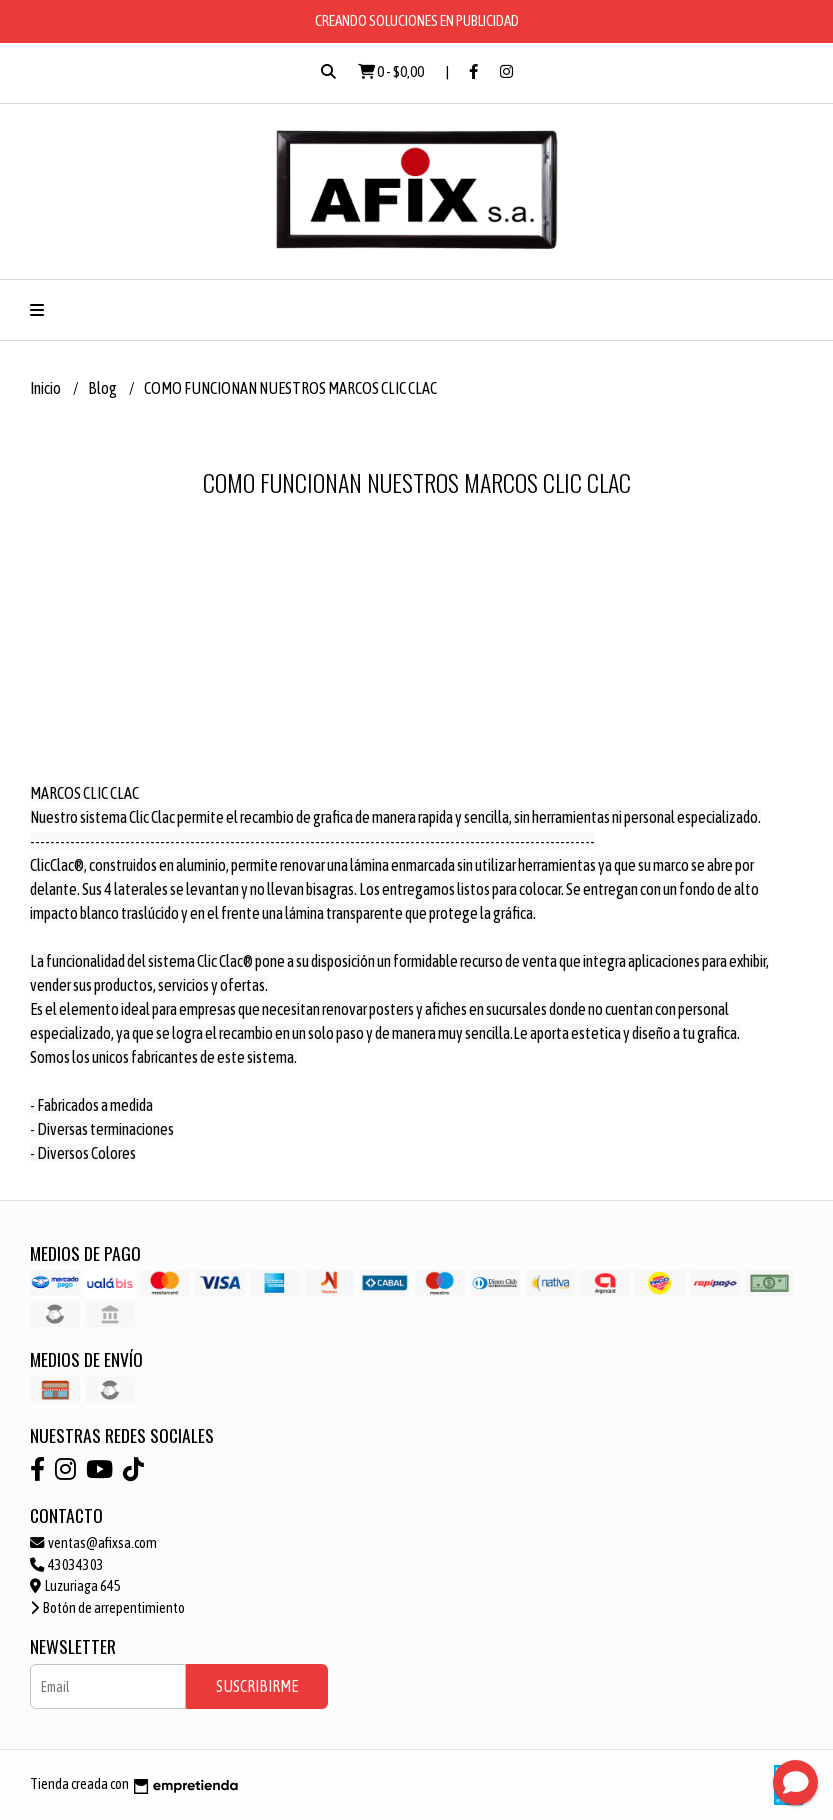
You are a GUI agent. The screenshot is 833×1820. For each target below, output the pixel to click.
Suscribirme (257, 1686)
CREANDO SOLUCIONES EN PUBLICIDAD (417, 20)
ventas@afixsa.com (93, 1543)
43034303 (67, 1565)
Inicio (46, 388)
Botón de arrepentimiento (107, 1608)
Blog (103, 388)
